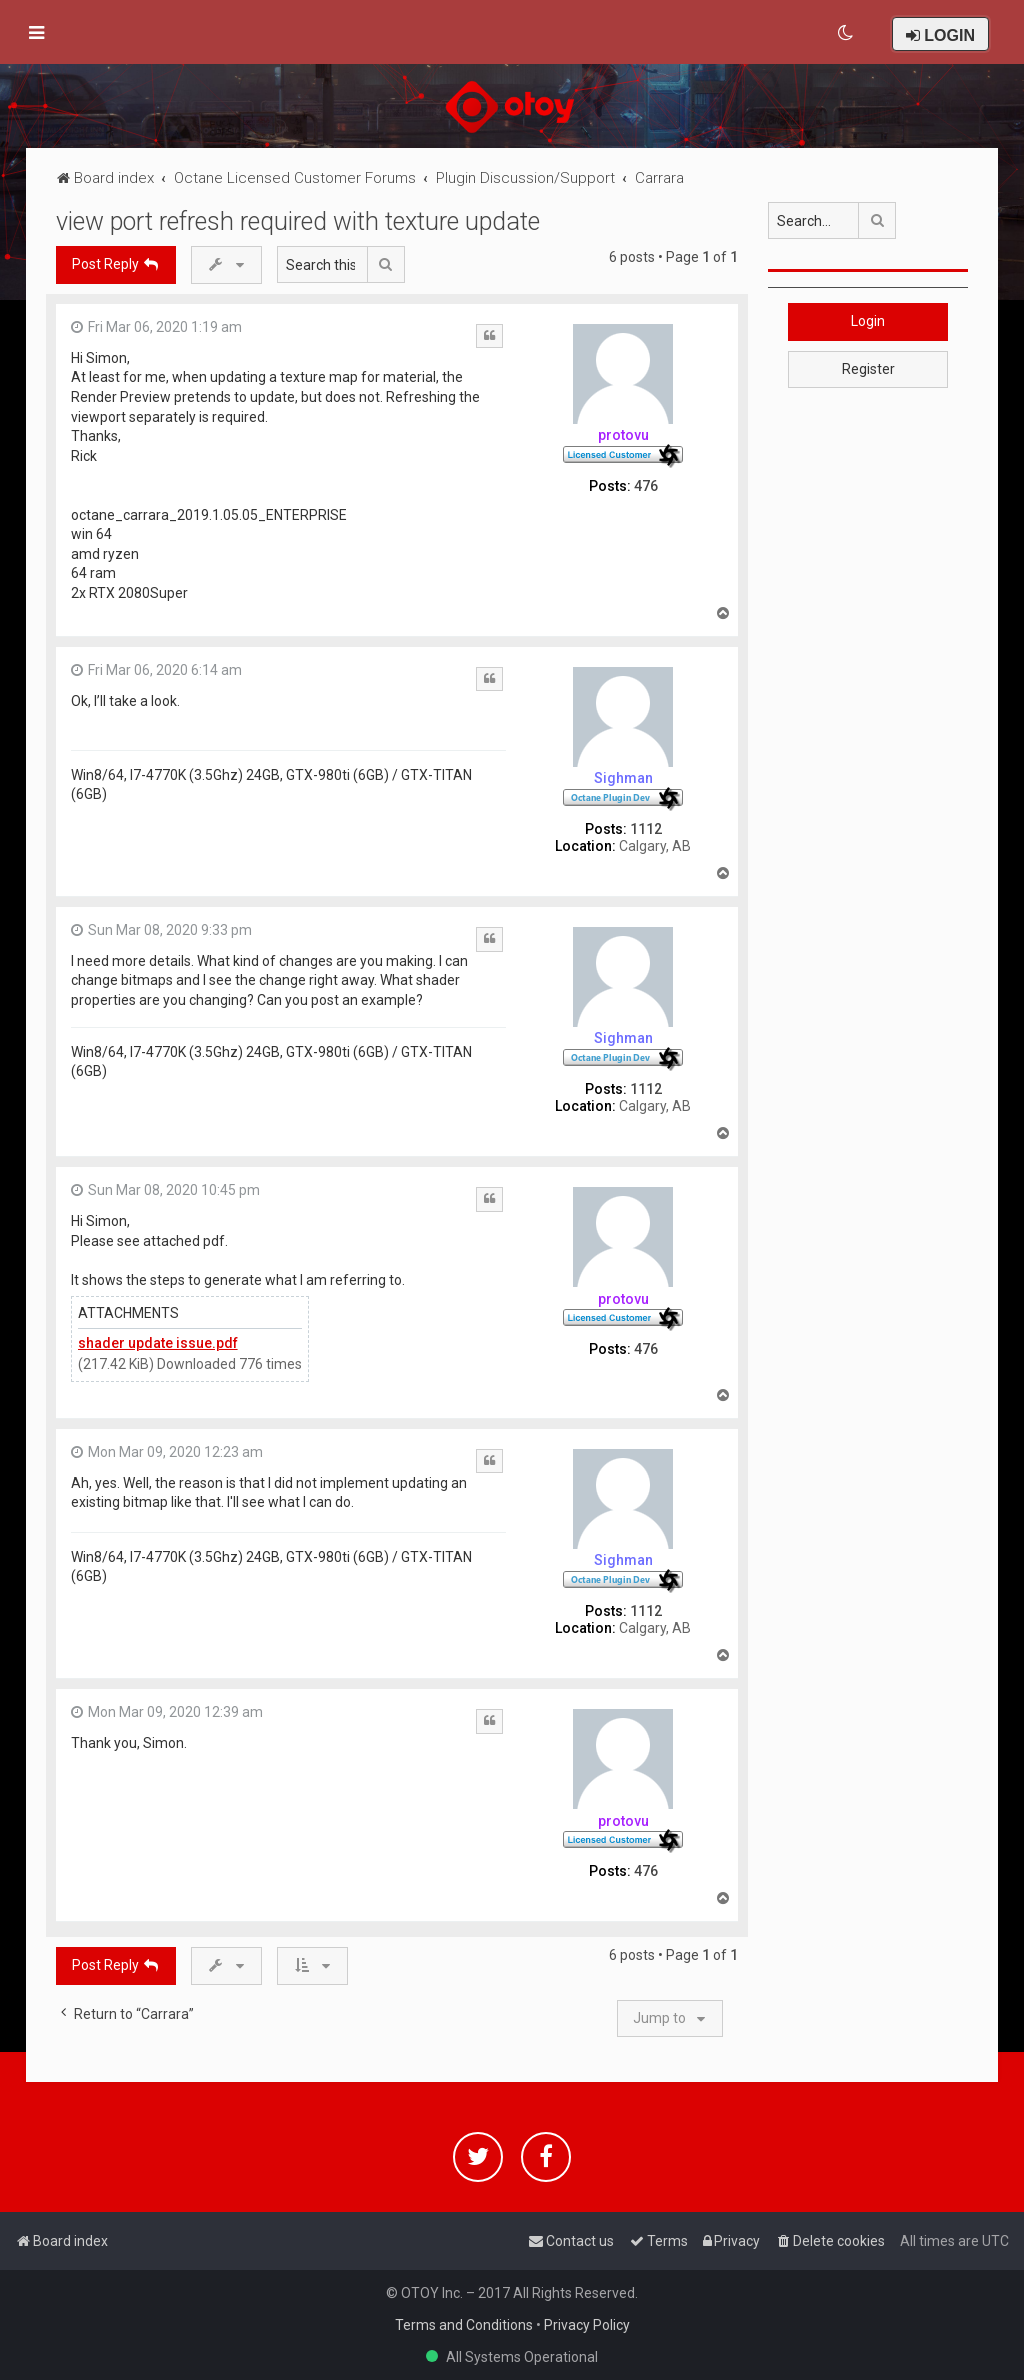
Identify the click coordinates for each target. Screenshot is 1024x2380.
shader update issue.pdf (158, 1343)
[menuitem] (846, 33)
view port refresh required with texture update (298, 221)
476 (646, 486)
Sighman (623, 778)
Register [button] (868, 369)
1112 (646, 829)
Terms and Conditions (464, 2325)
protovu (623, 435)
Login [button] (868, 321)
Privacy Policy (587, 2325)
